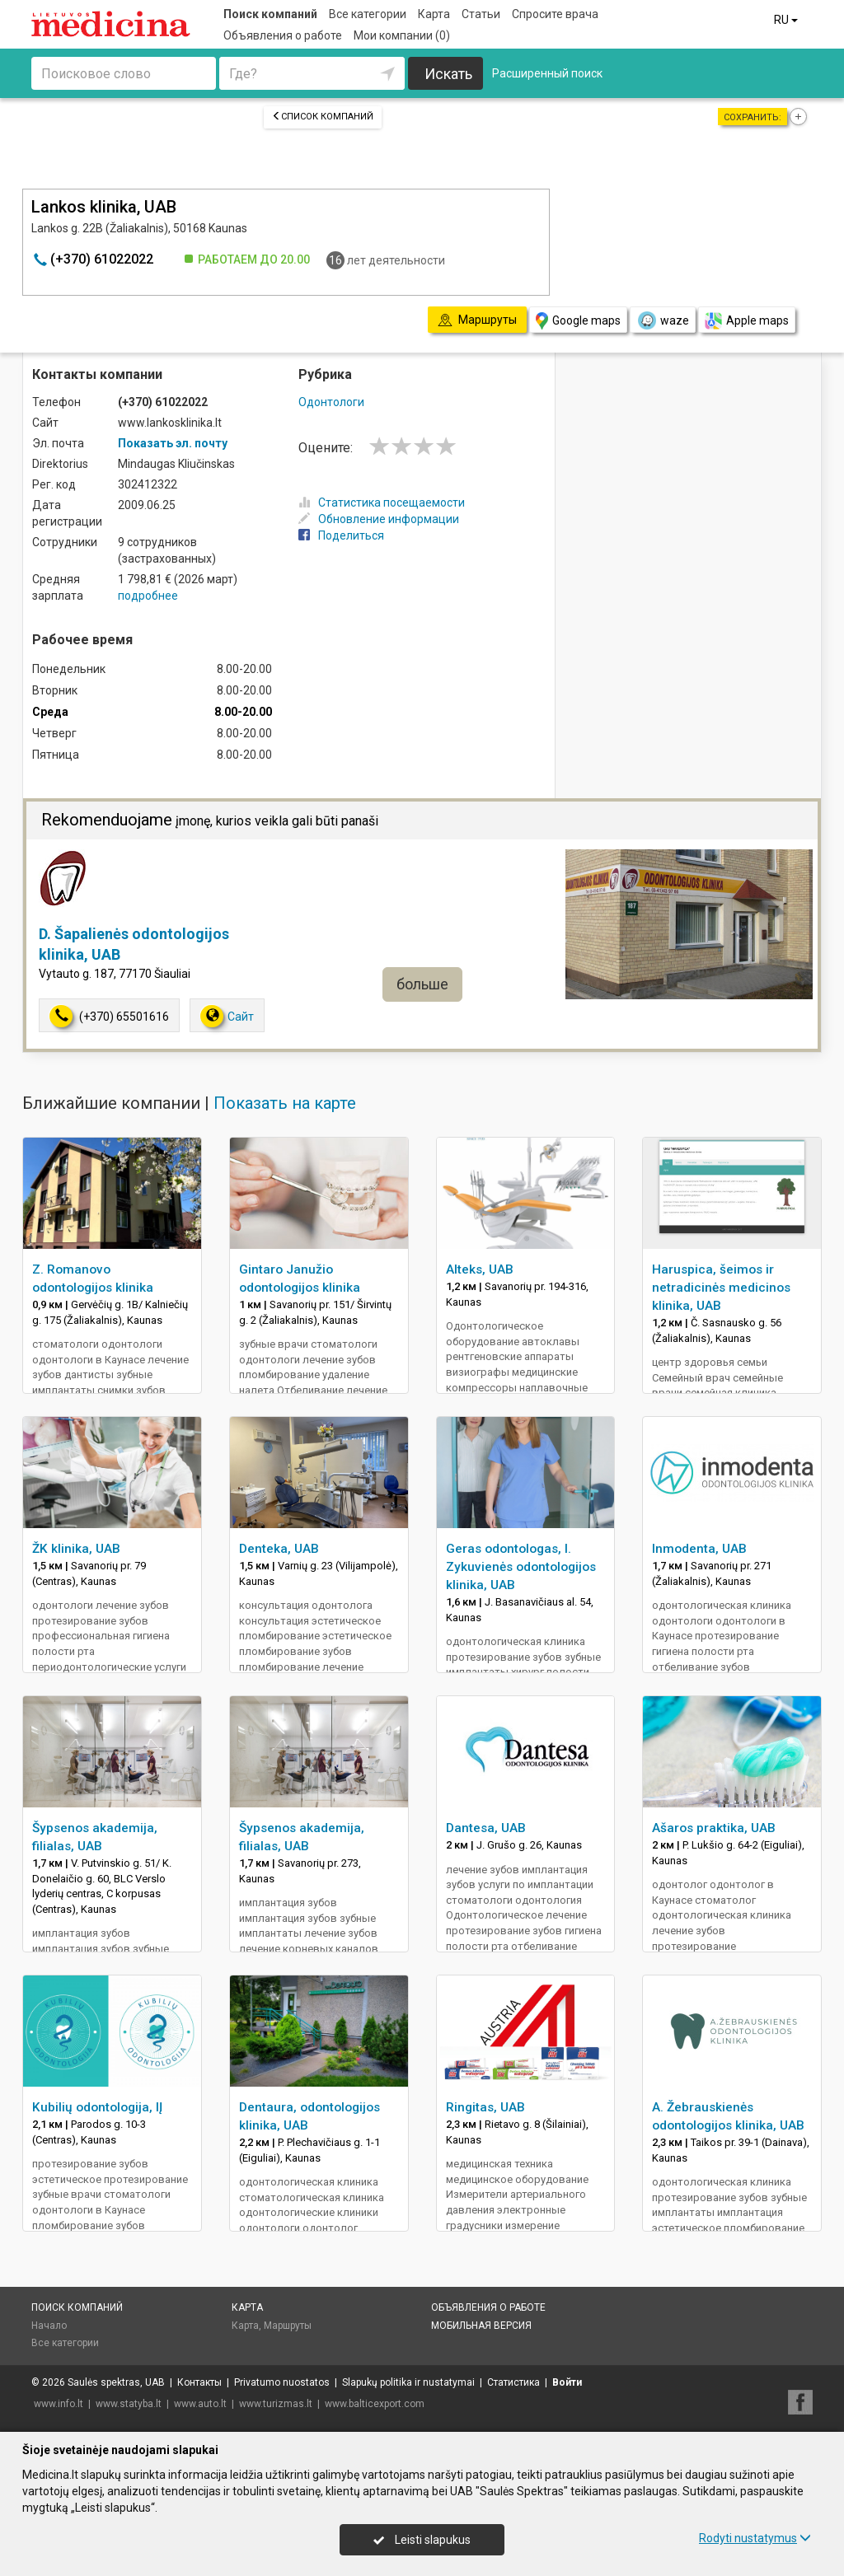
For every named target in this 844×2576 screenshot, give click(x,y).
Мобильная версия (481, 2325)
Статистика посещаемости (381, 502)
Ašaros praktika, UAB (714, 1828)
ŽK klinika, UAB (76, 1548)
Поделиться (341, 535)
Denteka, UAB (279, 1548)
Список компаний (322, 116)
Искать (448, 73)
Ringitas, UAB (485, 2107)
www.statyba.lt (129, 2404)
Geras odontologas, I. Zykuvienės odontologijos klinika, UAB (521, 1566)
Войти (567, 2382)
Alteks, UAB (479, 1269)
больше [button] (422, 984)
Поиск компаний (270, 14)
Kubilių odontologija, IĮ (97, 2107)
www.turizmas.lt (275, 2404)
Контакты (199, 2382)
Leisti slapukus (422, 2539)
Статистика (513, 2382)
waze (662, 320)
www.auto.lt (200, 2404)
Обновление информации (378, 519)
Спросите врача (555, 14)
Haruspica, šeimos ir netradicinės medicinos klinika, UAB (721, 1287)
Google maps (578, 321)
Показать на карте (284, 1103)
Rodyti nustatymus (755, 2538)
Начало (49, 2325)
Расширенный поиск (547, 73)
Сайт (227, 1016)
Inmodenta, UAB (699, 1548)
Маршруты (288, 2325)
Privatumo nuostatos (282, 2382)
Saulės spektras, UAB (116, 2382)
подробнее (148, 595)
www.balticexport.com (374, 2404)
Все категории (367, 14)
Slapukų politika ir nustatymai (408, 2382)
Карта (434, 14)
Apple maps (747, 321)
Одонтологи (331, 402)
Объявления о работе (282, 35)
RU (787, 19)
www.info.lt (58, 2404)
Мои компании (402, 35)
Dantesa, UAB (486, 1828)
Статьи (481, 14)
